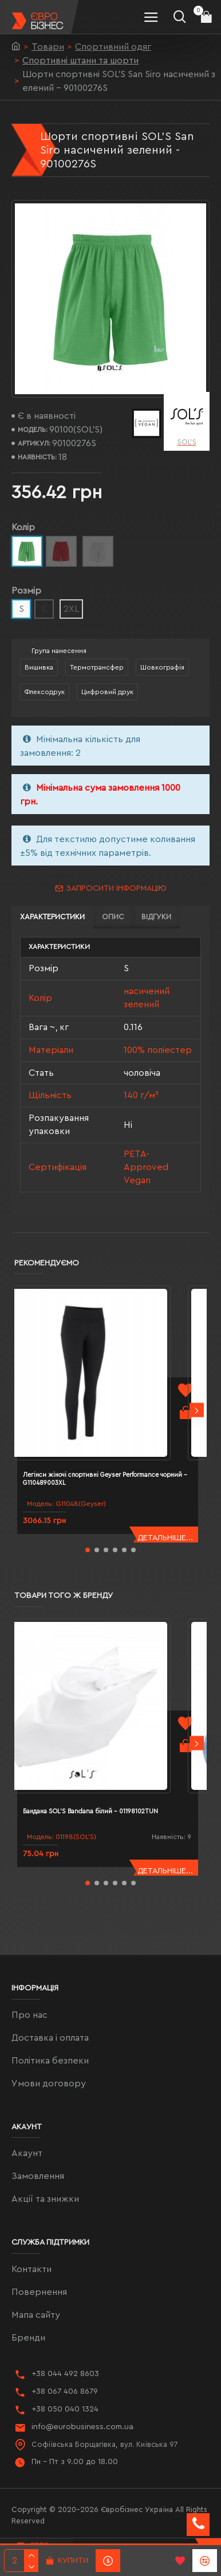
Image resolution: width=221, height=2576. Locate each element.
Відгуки (156, 916)
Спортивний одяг (113, 46)
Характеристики (52, 916)
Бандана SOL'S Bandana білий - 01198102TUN (90, 1811)
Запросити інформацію (116, 888)
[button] (197, 1410)
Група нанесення (58, 650)
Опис (113, 916)
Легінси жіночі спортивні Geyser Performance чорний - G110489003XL (105, 1479)
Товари (47, 46)
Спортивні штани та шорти (80, 60)
